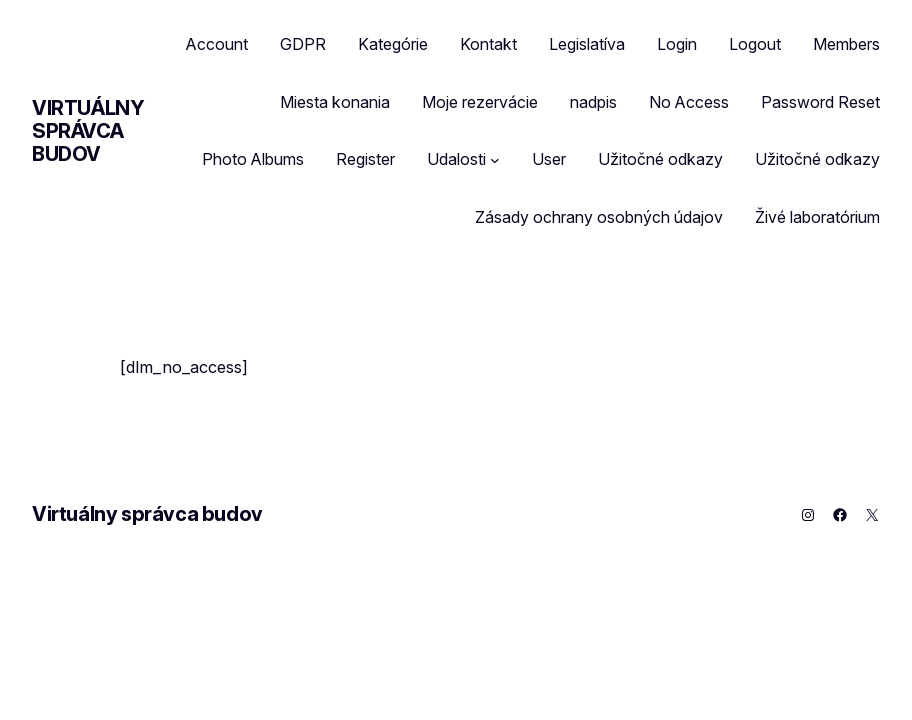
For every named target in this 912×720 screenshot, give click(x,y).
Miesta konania (335, 102)
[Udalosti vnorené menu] (495, 160)
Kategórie (393, 44)
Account (217, 44)
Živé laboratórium (817, 217)
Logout (755, 44)
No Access (689, 102)
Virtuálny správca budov (88, 131)
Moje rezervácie (480, 102)
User (549, 159)
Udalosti (456, 159)
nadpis (593, 102)
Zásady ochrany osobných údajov (599, 217)
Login (677, 44)
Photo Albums (253, 159)
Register (365, 159)
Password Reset (820, 102)
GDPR (303, 44)
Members (846, 44)
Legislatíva (587, 44)
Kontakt (488, 44)
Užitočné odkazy (660, 159)
